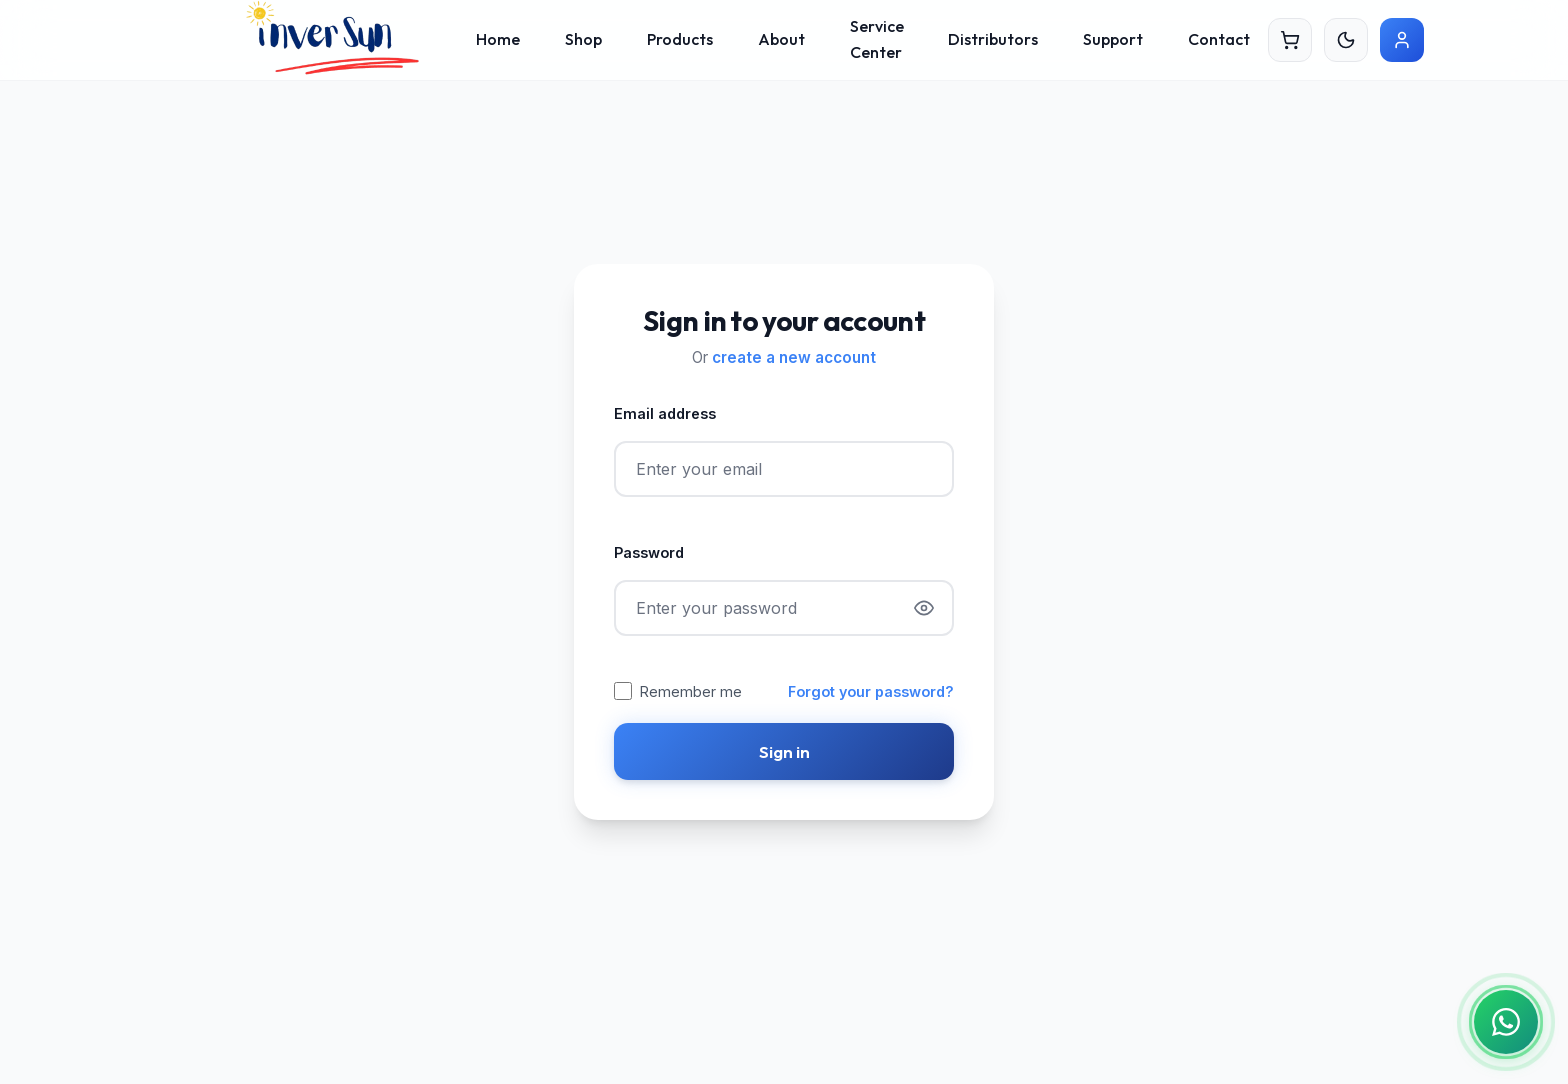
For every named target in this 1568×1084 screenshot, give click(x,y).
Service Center (877, 39)
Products (680, 39)
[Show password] (924, 608)
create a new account (794, 357)
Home (498, 39)
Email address (665, 413)
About (781, 39)
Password (649, 552)
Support (1113, 39)
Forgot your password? (871, 691)
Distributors (993, 39)
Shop (583, 39)
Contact (1219, 39)
